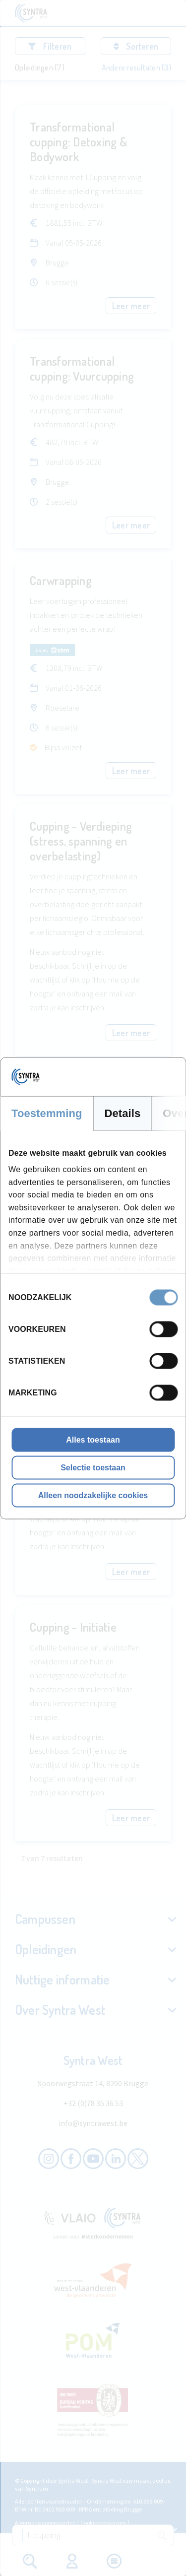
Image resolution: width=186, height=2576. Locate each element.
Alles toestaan (93, 1439)
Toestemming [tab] (46, 1113)
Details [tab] (123, 1113)
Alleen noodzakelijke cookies (93, 1495)
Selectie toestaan (93, 1467)
